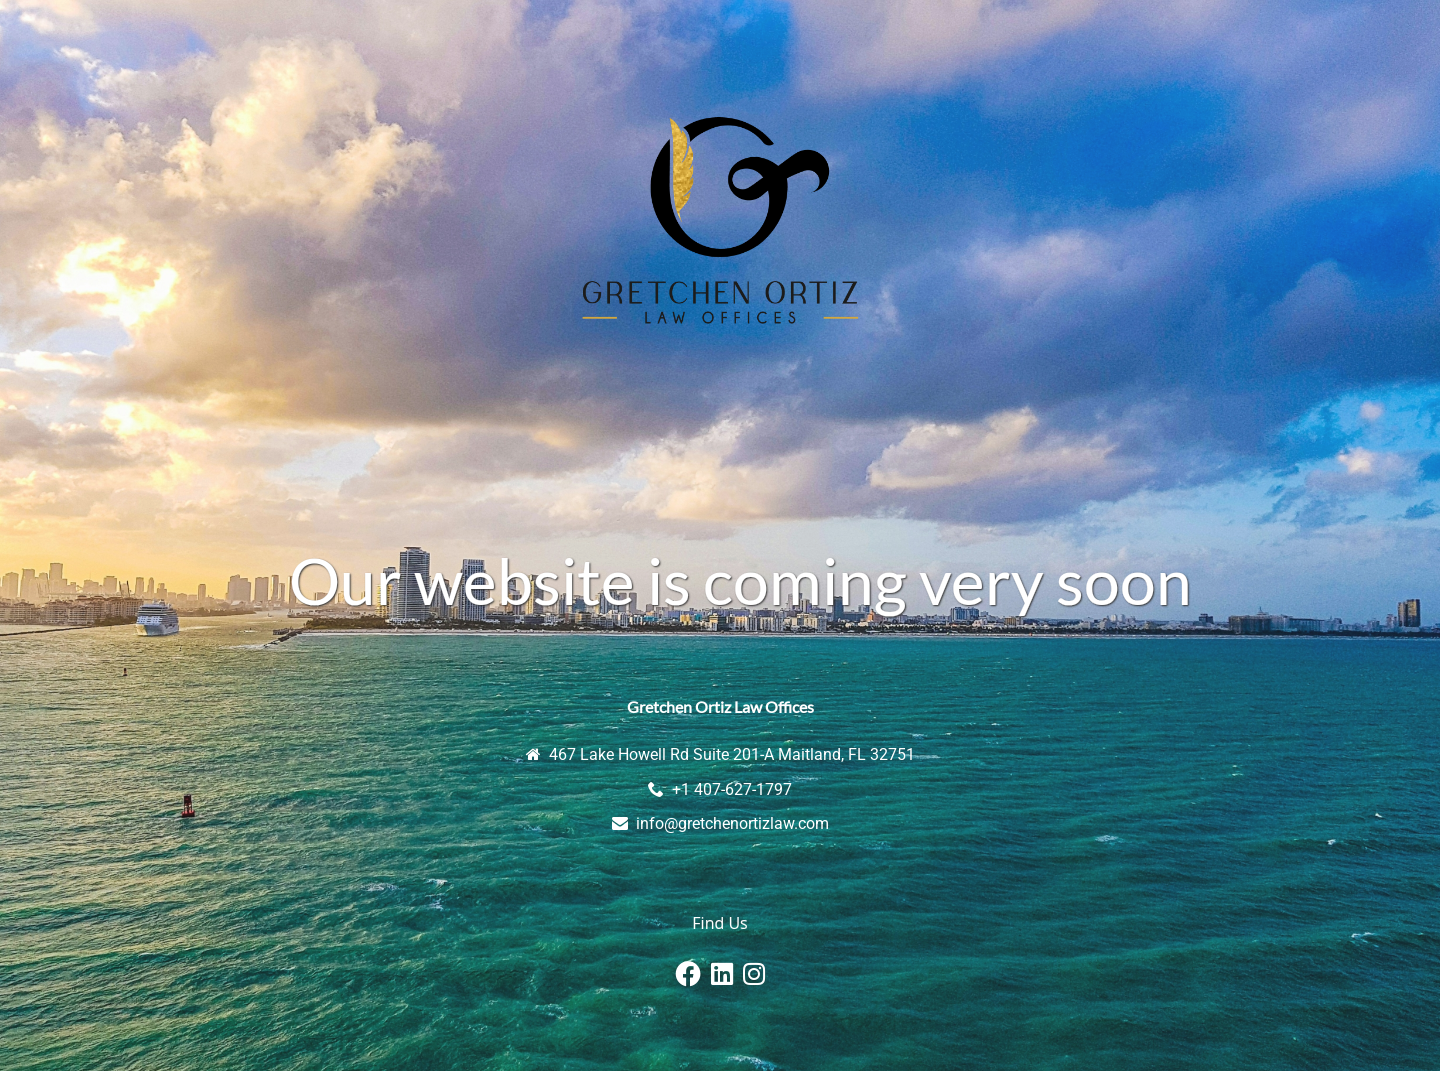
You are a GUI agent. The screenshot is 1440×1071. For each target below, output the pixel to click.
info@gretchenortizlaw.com (732, 823)
